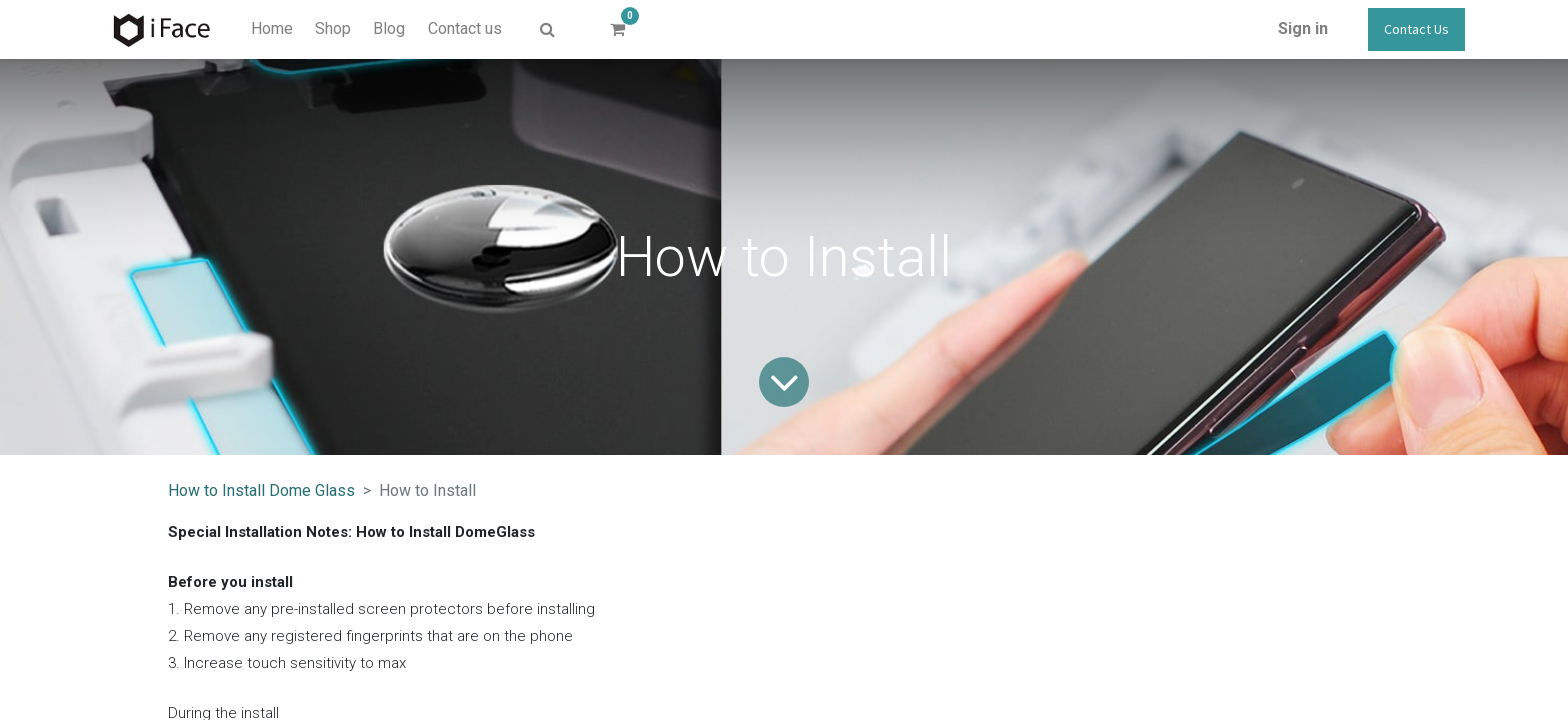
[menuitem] (271, 29)
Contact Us (1416, 29)
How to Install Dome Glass (261, 490)
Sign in (1303, 28)
